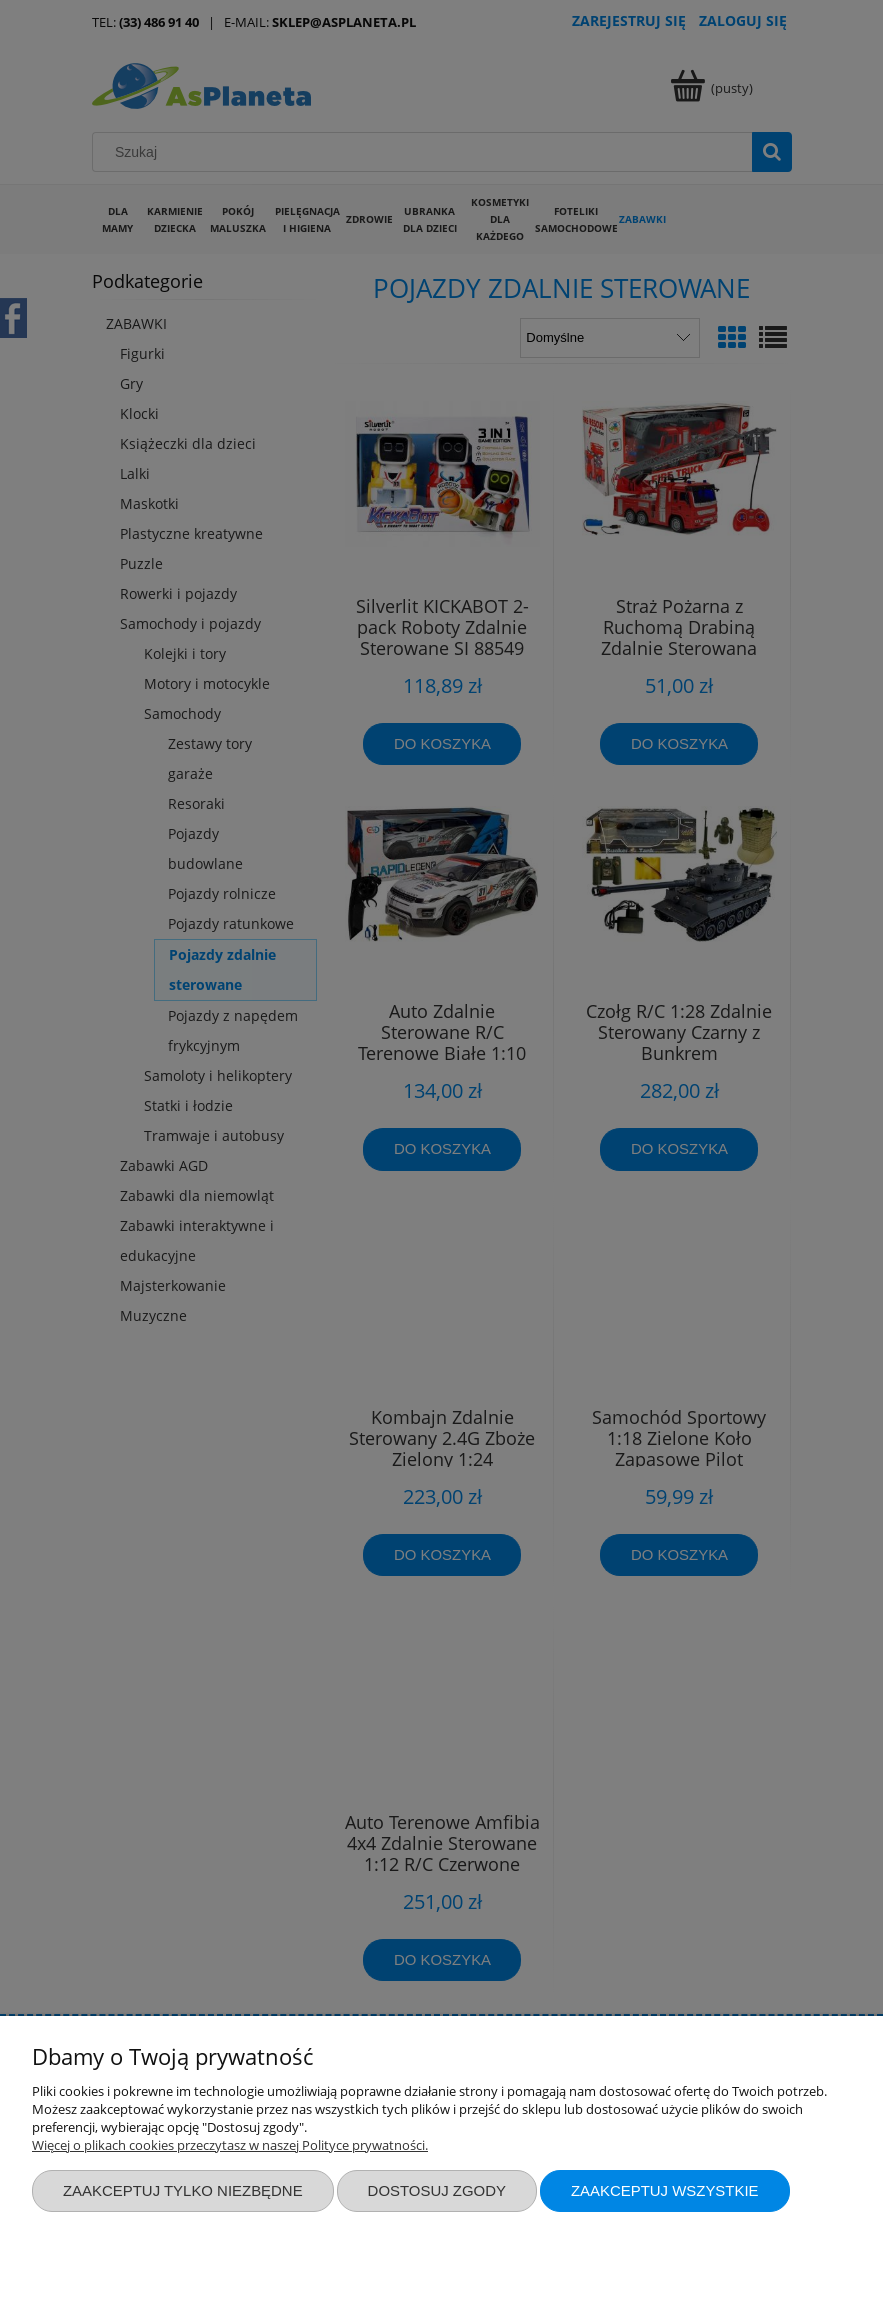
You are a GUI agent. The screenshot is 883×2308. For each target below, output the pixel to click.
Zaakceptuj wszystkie (665, 2190)
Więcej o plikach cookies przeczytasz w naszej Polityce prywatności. (230, 2145)
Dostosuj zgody (437, 2190)
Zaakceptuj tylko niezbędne (183, 2190)
